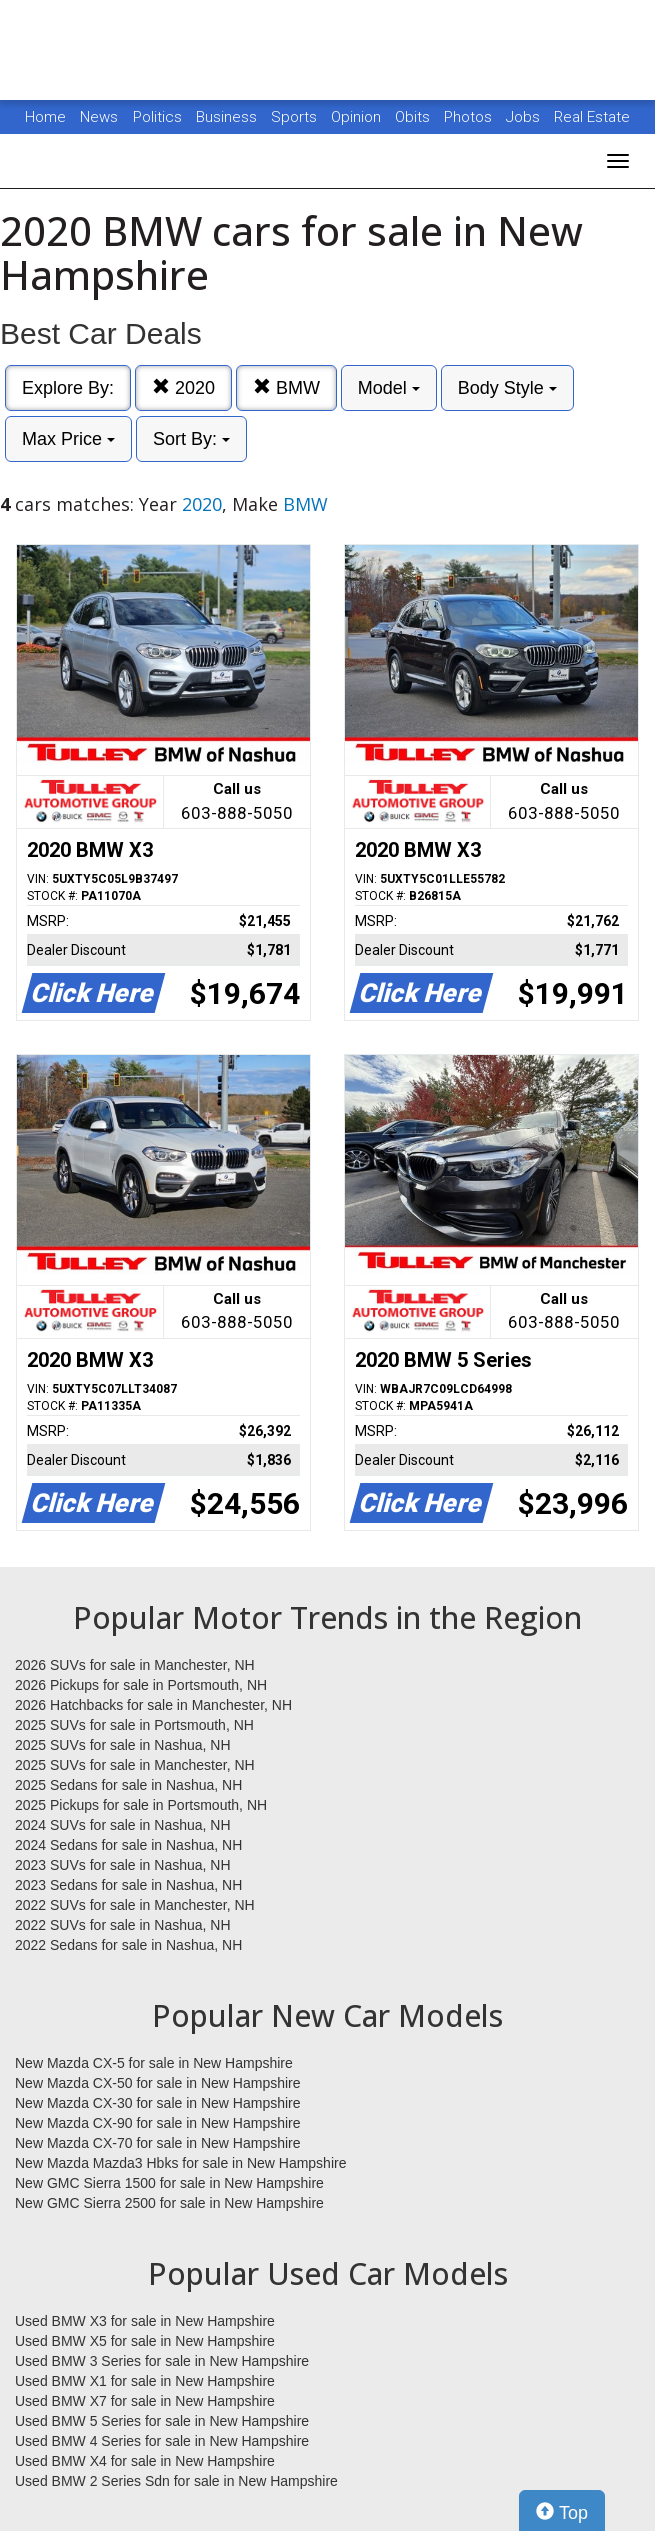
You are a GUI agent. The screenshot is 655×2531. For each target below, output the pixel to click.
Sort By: (191, 439)
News (99, 117)
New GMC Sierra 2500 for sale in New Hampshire (169, 2203)
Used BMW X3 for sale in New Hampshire (145, 2321)
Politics (157, 117)
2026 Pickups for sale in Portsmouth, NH (141, 1685)
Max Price (68, 439)
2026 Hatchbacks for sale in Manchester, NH (153, 1705)
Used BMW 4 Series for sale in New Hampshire (162, 2441)
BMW (286, 387)
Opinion (358, 117)
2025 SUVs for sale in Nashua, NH (123, 1745)
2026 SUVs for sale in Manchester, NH (135, 1665)
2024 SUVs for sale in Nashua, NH (123, 1825)
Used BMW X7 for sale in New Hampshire (145, 2401)
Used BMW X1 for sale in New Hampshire (145, 2381)
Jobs (525, 117)
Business (228, 117)
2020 (183, 387)
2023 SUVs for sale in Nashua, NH (123, 1865)
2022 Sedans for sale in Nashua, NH (128, 1945)
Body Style (507, 388)
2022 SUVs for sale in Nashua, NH (123, 1925)
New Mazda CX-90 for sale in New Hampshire (158, 2123)
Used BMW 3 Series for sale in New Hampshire (162, 2361)
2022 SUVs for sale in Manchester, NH (135, 1905)
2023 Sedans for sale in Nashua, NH (128, 1885)
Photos (470, 117)
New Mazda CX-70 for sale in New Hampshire (158, 2143)
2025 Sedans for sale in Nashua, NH (128, 1785)
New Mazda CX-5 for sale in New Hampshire (154, 2063)
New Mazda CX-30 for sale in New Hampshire (158, 2103)
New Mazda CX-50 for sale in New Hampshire (158, 2083)
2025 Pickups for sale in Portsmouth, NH (141, 1805)
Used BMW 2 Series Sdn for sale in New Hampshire (176, 2481)
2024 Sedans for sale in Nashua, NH (128, 1845)
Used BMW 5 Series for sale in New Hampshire (162, 2421)
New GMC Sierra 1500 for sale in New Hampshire (169, 2183)
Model (389, 388)
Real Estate (592, 117)
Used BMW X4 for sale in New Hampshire (145, 2461)
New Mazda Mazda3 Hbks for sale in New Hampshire (180, 2163)
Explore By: (68, 388)
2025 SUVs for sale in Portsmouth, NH (134, 1725)
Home (45, 117)
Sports (296, 117)
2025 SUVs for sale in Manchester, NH (135, 1765)
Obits (414, 117)
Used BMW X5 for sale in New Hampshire (145, 2341)
